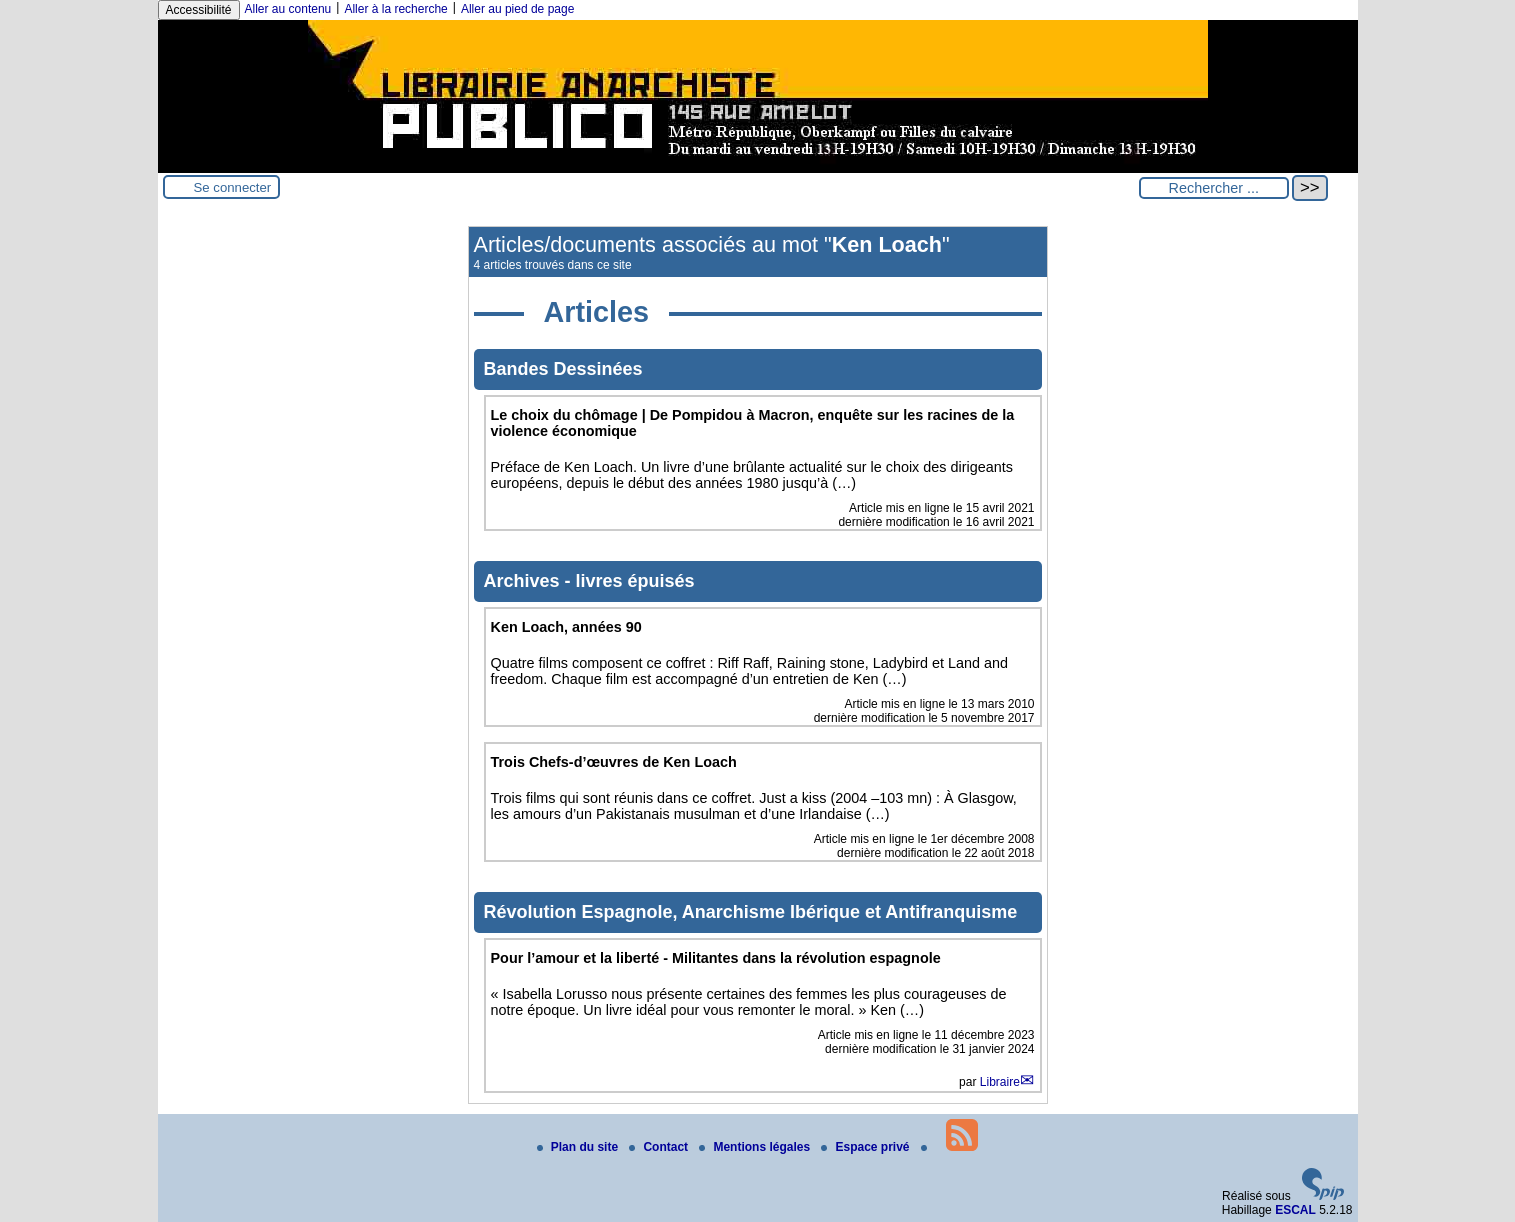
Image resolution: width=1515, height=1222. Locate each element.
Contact (660, 1147)
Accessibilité (199, 10)
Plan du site (579, 1147)
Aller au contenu (288, 9)
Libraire (1000, 1082)
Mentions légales (756, 1147)
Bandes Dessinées (563, 369)
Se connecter (233, 187)
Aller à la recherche (395, 9)
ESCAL (1295, 1210)
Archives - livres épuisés (589, 581)
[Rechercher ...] (1214, 188)
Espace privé (866, 1147)
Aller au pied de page (517, 9)
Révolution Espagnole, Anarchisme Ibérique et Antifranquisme (751, 912)
